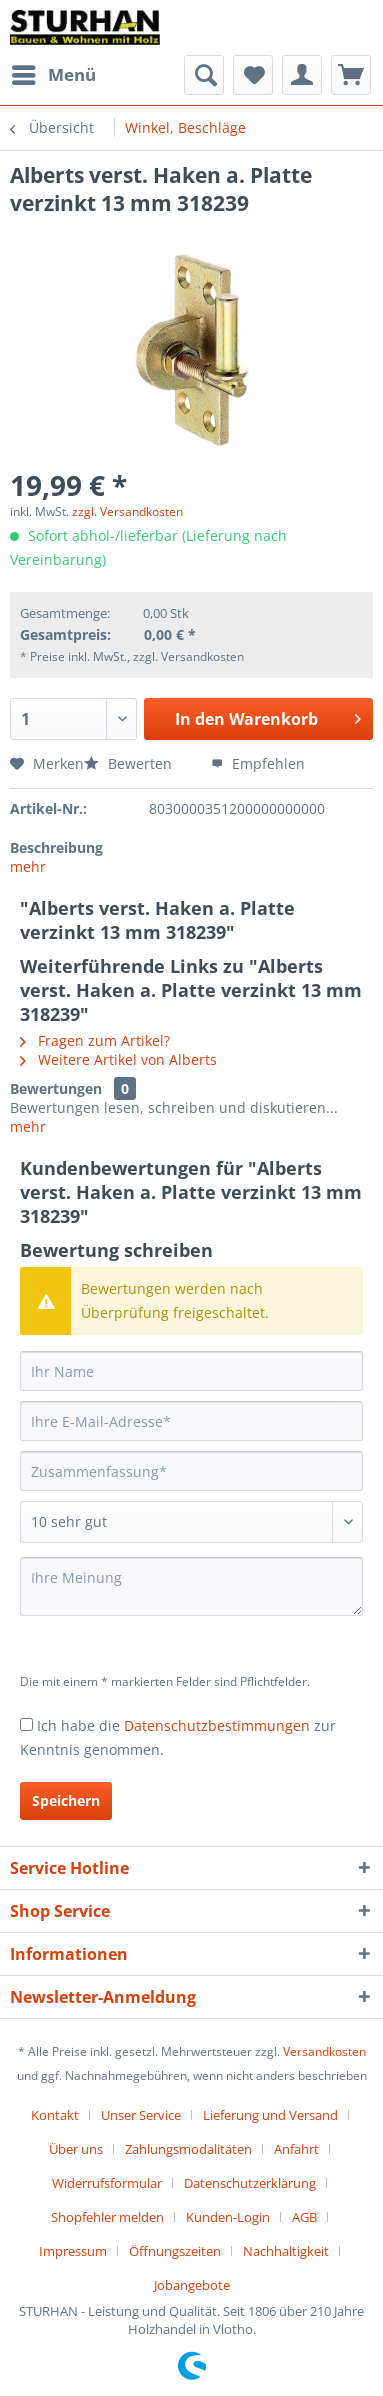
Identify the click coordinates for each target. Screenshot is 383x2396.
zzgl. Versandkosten (127, 511)
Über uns (76, 2149)
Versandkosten (324, 2051)
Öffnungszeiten (175, 2251)
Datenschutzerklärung (250, 2183)
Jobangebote (192, 2285)
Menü (54, 72)
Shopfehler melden (107, 2217)
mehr (28, 866)
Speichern (66, 1800)
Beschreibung (56, 847)
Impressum (73, 2251)
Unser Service (141, 2115)
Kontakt (55, 2115)
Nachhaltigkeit (286, 2251)
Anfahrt (296, 2149)
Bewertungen (56, 1088)
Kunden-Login (228, 2217)
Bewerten (130, 763)
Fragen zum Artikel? (95, 1040)
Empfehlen (258, 763)
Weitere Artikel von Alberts (118, 1059)
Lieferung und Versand (270, 2115)
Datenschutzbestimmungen (217, 1725)
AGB (304, 2217)
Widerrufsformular (107, 2183)
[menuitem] (53, 75)
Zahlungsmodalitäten (188, 2149)
